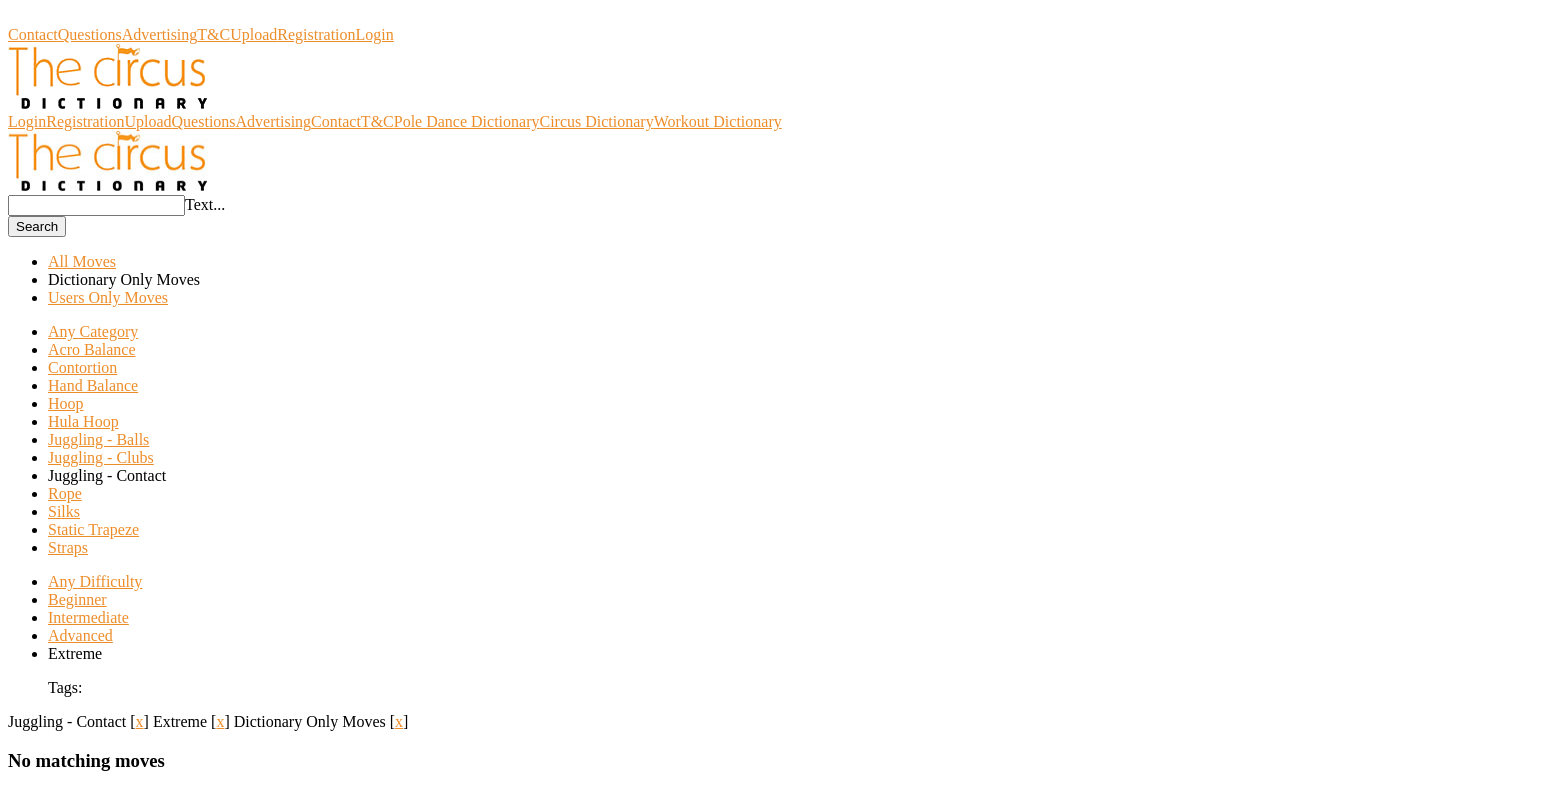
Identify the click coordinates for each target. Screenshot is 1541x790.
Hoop (66, 403)
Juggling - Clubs (101, 457)
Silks (64, 511)
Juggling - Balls (98, 439)
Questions (90, 34)
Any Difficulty (95, 581)
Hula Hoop (83, 421)
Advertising (160, 34)
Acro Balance (92, 349)
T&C (213, 34)
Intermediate (88, 617)
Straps (68, 547)
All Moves (82, 261)
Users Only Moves (108, 297)
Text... (205, 204)
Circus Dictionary (65, 16)
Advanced (80, 635)
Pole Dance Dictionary (467, 121)
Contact (33, 34)
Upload (253, 34)
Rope (65, 493)
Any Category (93, 331)
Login (375, 34)
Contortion (82, 367)
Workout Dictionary (718, 121)
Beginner (77, 599)
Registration (316, 34)
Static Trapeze (93, 529)
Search (37, 226)
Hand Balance (93, 385)
